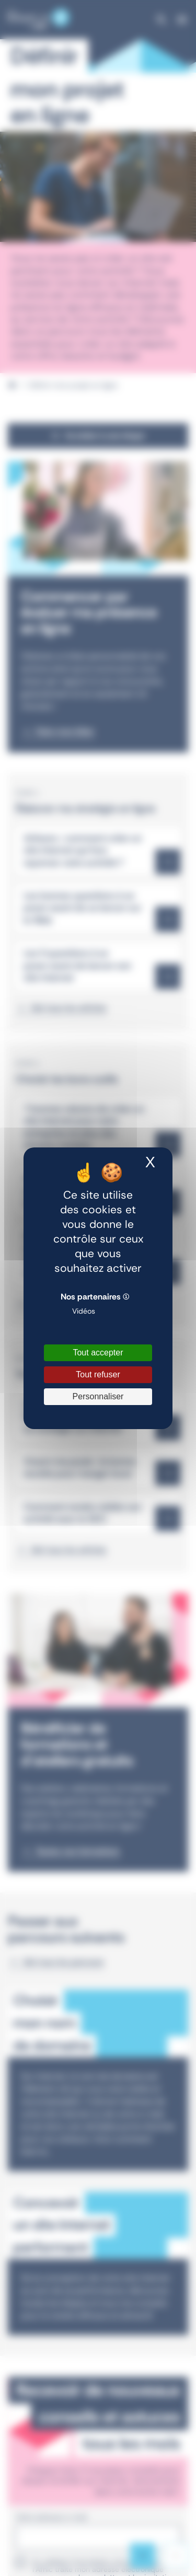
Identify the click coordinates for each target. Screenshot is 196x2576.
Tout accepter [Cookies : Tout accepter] (98, 1352)
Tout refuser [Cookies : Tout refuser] (98, 1374)
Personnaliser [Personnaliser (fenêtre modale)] (98, 1396)
